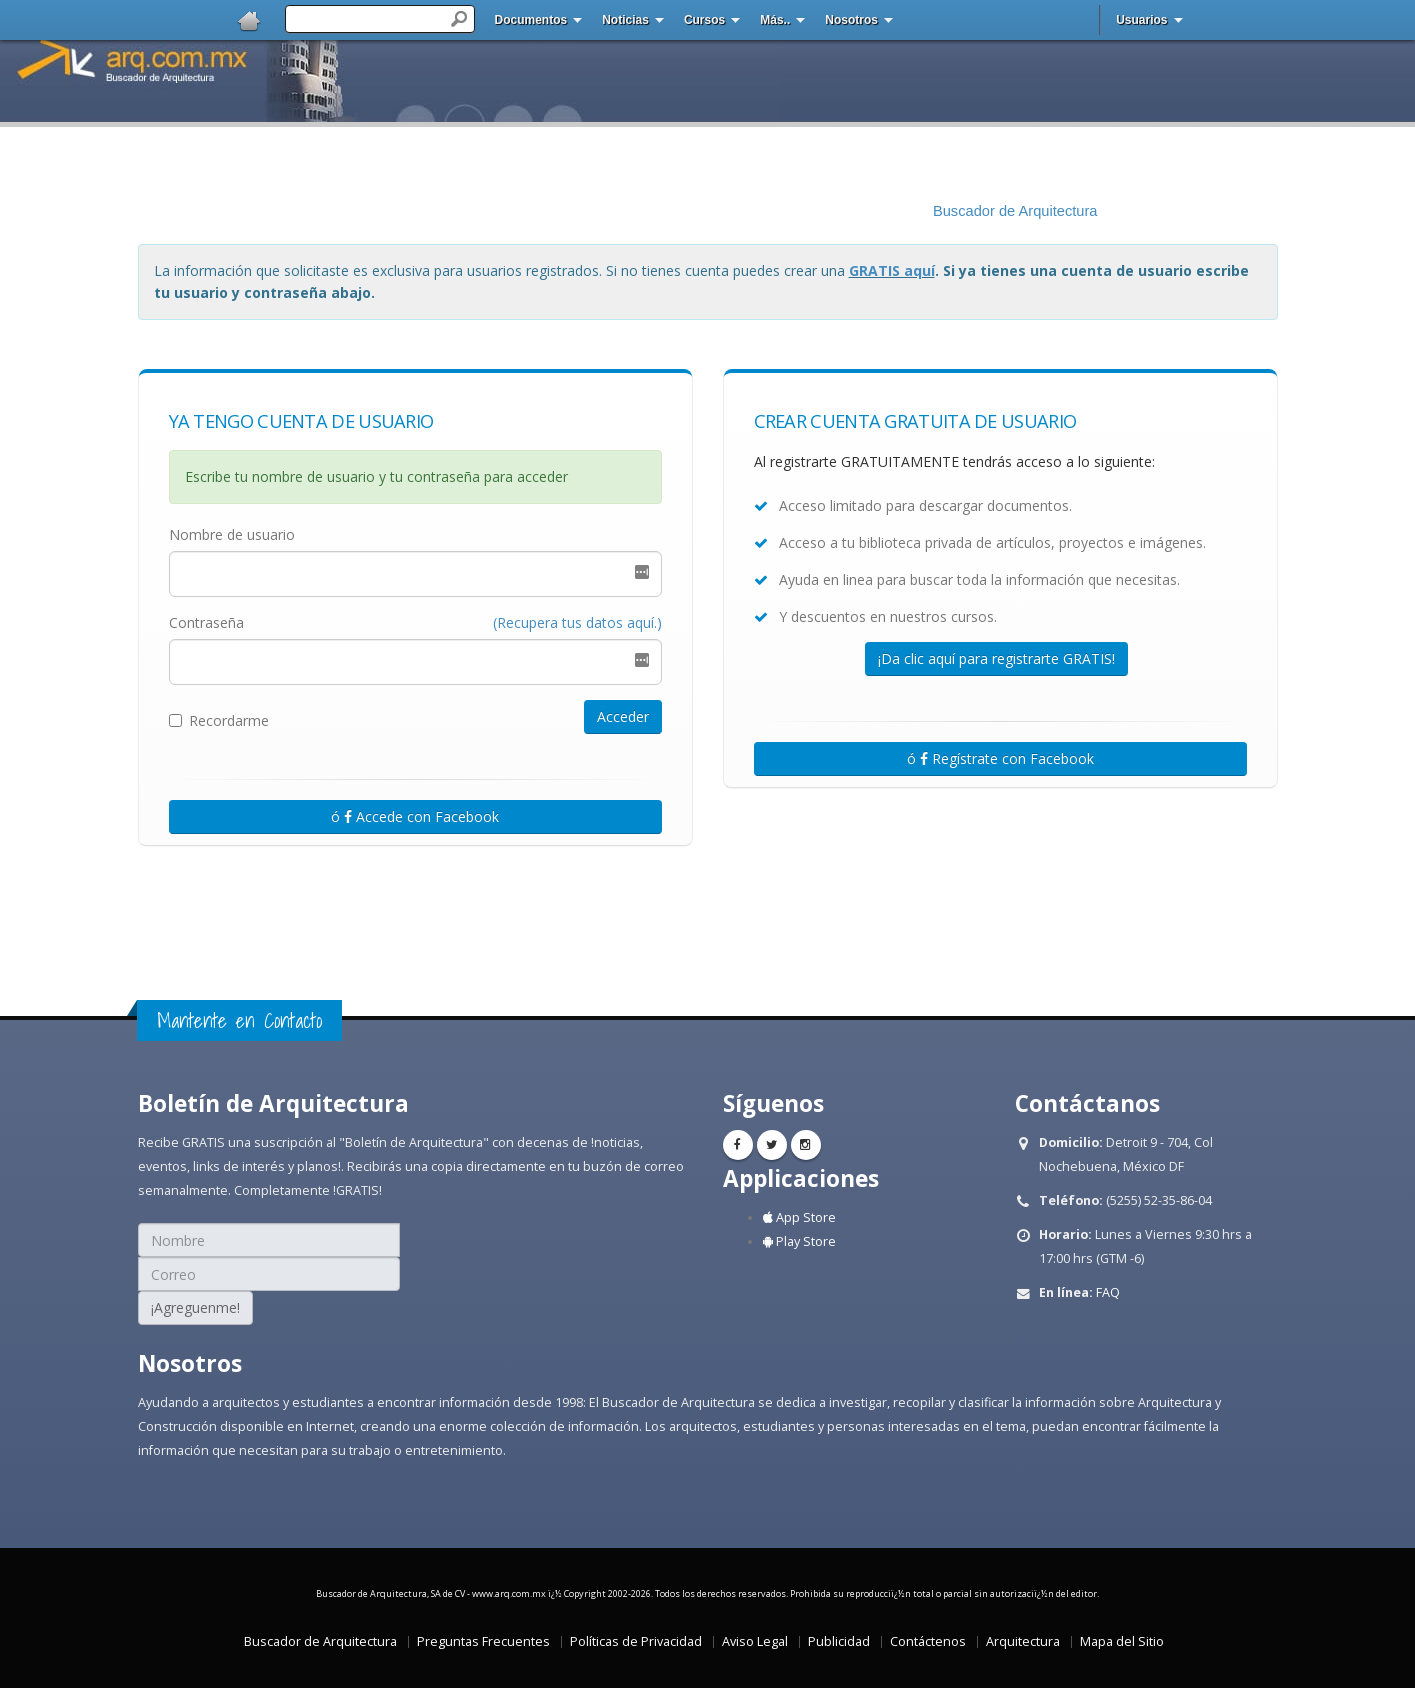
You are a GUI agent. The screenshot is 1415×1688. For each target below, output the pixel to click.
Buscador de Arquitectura (1015, 211)
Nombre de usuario (232, 534)
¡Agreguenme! (195, 1307)
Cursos (704, 20)
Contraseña (206, 622)
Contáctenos (928, 1641)
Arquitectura (1023, 1641)
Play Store (799, 1241)
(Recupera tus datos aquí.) (577, 622)
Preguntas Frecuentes (483, 1641)
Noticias (625, 20)
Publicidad (839, 1641)
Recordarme (219, 720)
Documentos (531, 20)
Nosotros (851, 20)
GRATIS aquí (892, 270)
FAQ (1108, 1292)
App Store (799, 1217)
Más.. (775, 20)
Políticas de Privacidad (636, 1641)
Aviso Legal (755, 1641)
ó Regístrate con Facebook (1000, 758)
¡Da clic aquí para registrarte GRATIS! (996, 658)
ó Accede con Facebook (415, 816)
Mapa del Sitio (1122, 1641)
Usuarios (1141, 20)
